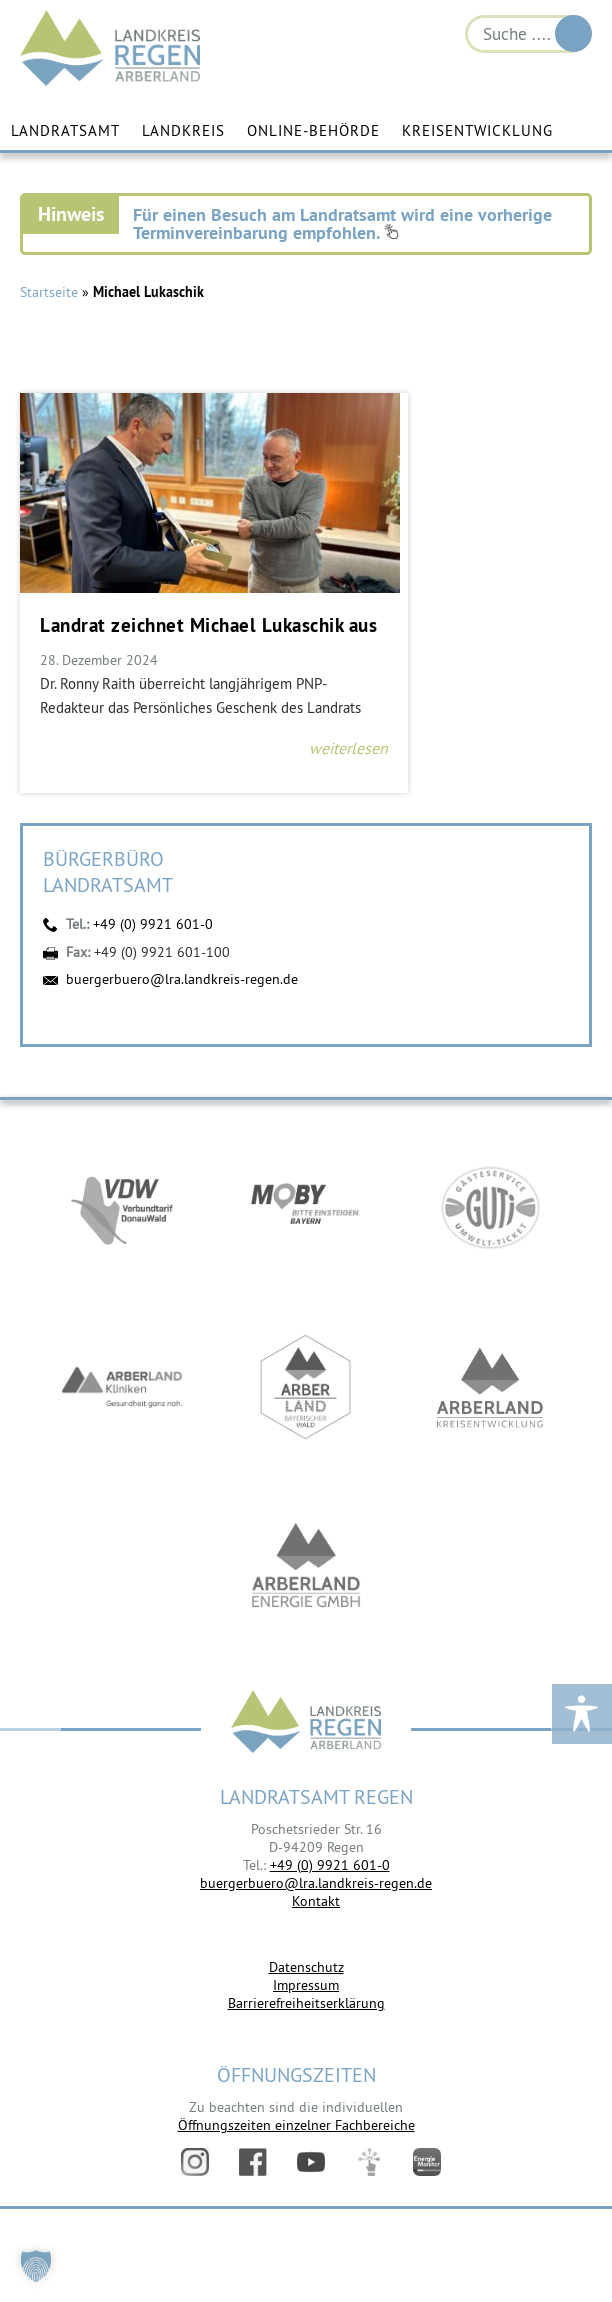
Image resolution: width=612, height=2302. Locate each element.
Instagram (195, 2163)
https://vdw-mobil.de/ (122, 1211)
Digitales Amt (369, 2163)
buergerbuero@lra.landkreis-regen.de (182, 979)
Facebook (253, 2163)
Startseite (49, 293)
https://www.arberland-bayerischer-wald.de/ (306, 1391)
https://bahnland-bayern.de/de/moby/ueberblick (306, 1211)
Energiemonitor (427, 2163)
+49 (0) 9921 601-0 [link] (330, 1865)
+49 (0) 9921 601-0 (153, 925)
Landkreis (183, 131)
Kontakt (316, 1902)
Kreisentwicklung (477, 131)
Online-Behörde (313, 131)
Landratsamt (65, 131)
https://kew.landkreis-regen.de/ (490, 1391)
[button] (36, 2266)
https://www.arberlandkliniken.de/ (122, 1391)
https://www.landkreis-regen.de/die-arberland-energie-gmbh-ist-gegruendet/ (306, 1571)
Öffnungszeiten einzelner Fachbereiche (296, 2125)
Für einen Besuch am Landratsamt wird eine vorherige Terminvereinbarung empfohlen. (342, 224)
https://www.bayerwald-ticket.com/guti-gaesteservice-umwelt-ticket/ (490, 1211)
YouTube (311, 2163)
